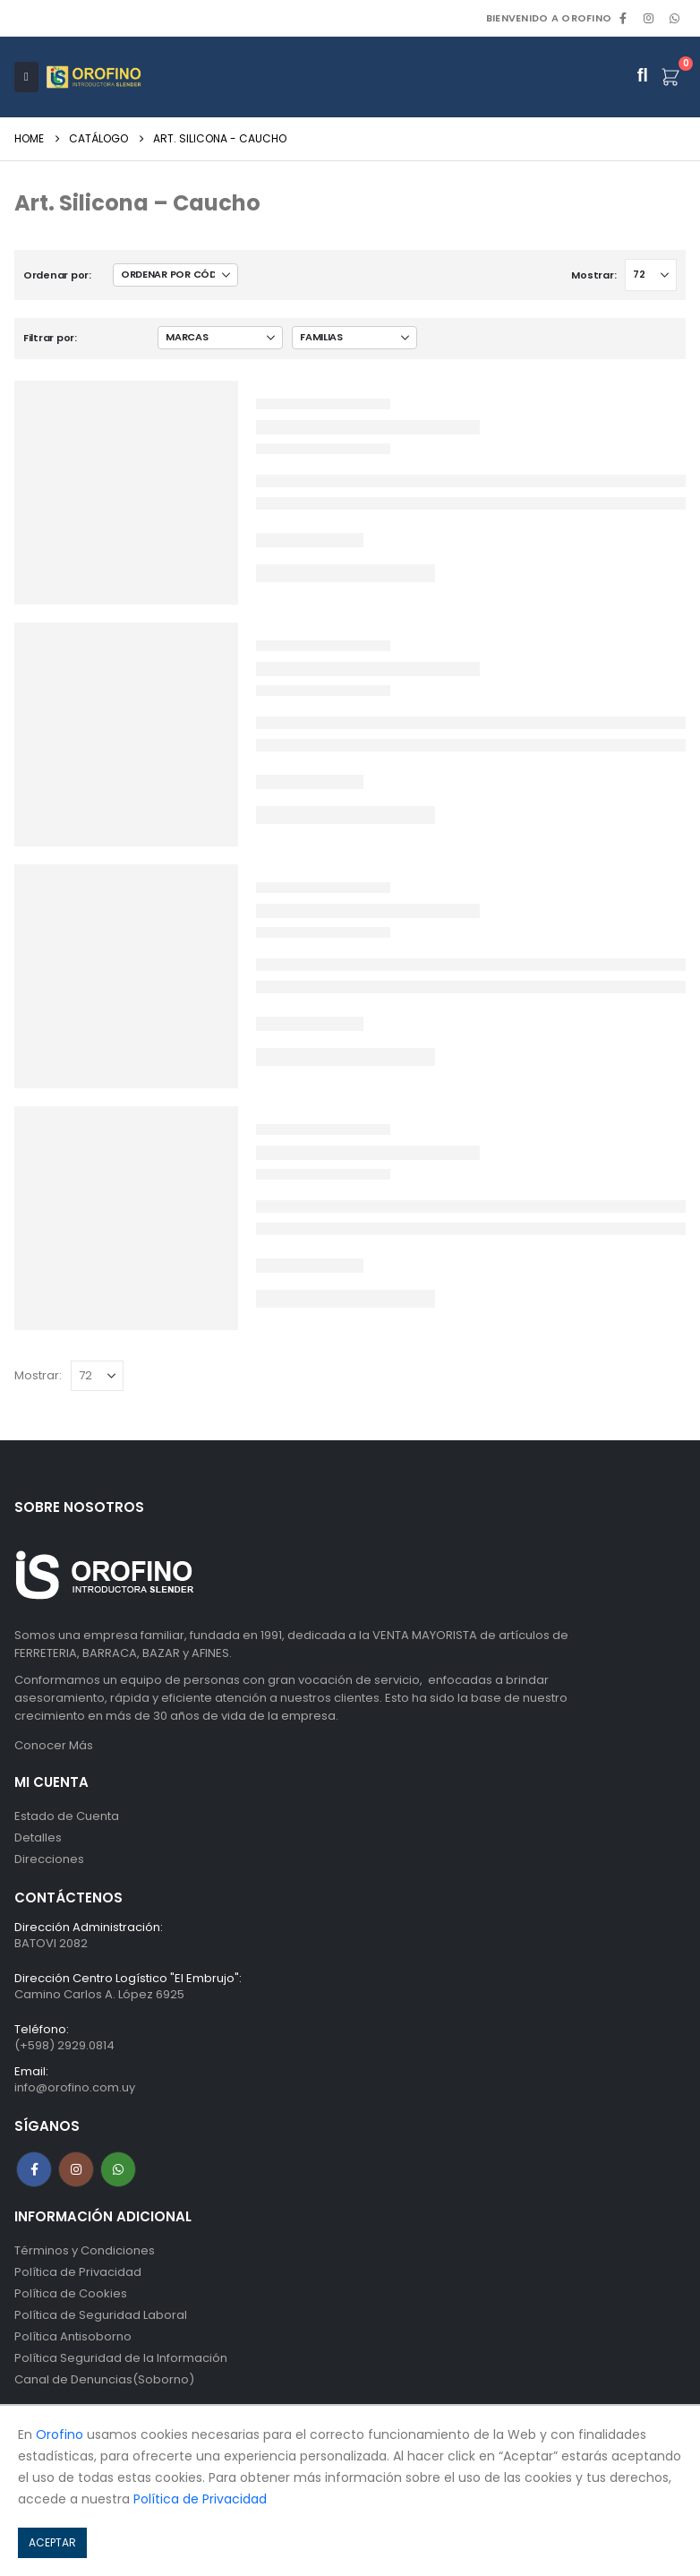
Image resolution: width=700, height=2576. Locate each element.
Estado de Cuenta (66, 1816)
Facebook (34, 2169)
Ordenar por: (57, 275)
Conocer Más (53, 1745)
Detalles (38, 1837)
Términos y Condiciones (84, 2250)
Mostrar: (593, 275)
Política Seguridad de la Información (120, 2357)
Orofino (59, 2434)
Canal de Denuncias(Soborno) (104, 2379)
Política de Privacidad (77, 2271)
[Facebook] (623, 18)
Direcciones (49, 1859)
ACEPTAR (52, 2542)
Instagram (76, 2169)
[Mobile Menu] (26, 77)
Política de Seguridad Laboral (100, 2314)
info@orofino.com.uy (74, 2087)
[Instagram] (649, 18)
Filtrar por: (50, 338)
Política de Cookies (70, 2293)
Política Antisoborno (73, 2336)
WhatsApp (674, 18)
